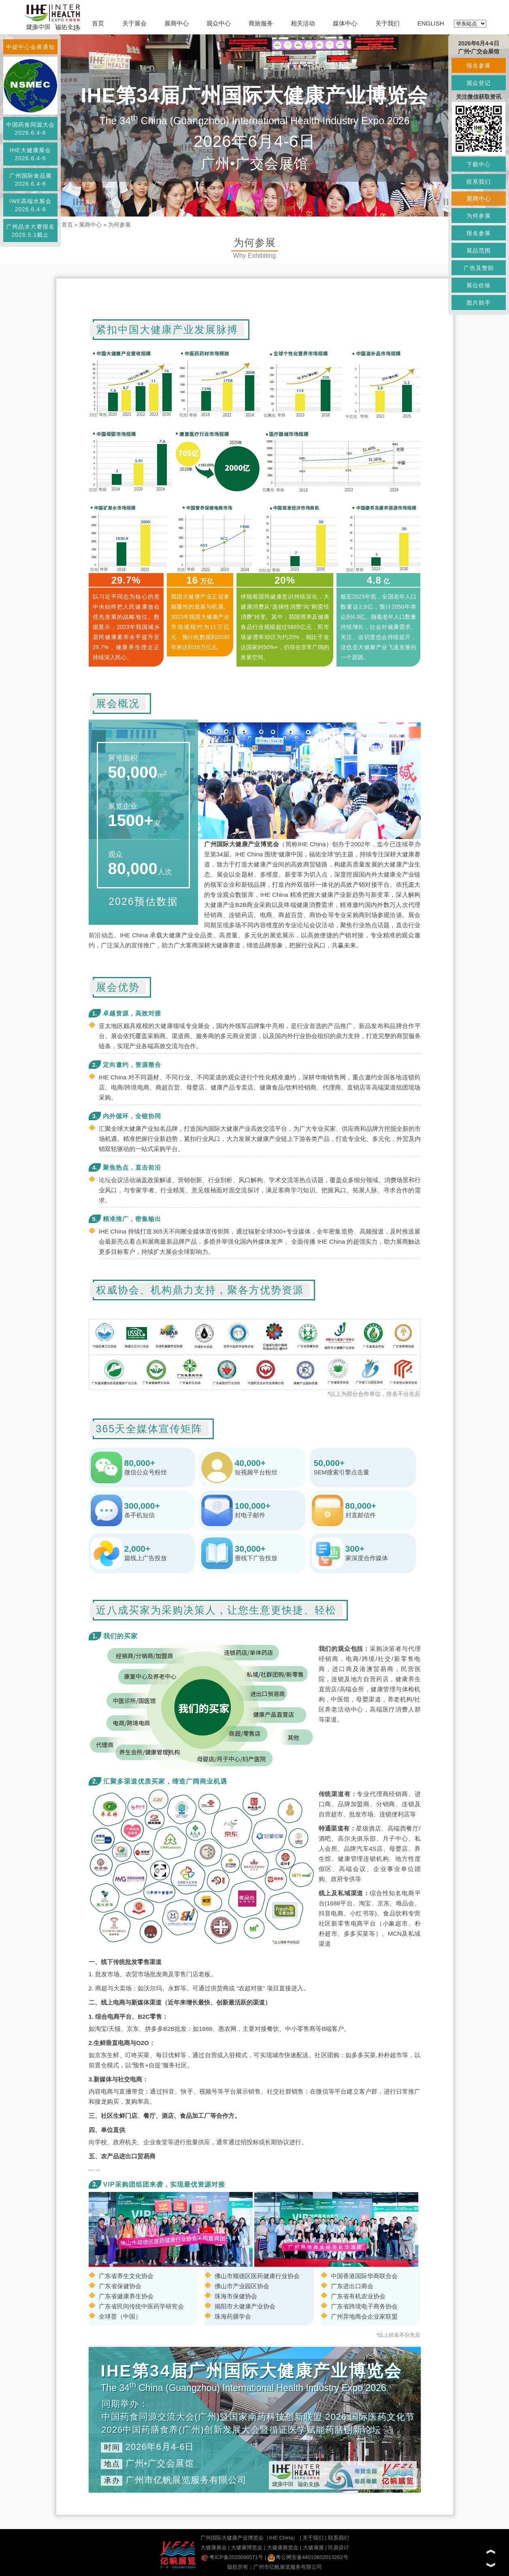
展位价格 (478, 285)
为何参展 (119, 224)
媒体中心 (345, 23)
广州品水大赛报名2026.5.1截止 (30, 230)
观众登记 (478, 83)
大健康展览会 (282, 2547)
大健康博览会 (246, 2547)
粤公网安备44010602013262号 (308, 2557)
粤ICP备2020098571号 (232, 2557)
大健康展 (313, 2547)
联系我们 (338, 2538)
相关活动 (303, 23)
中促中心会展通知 (30, 47)
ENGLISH (430, 23)
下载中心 (478, 164)
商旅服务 (261, 23)
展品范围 (478, 250)
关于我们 (387, 23)
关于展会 (134, 23)
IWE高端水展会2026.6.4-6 (30, 205)
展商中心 (176, 23)
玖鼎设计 (338, 2547)
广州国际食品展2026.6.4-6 (30, 179)
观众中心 (219, 23)
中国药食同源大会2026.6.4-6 (30, 128)
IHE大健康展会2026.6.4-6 (30, 154)
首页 (98, 23)
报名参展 (478, 65)
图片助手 (478, 302)
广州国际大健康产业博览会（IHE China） (249, 2538)
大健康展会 (213, 2547)
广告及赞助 (479, 268)
